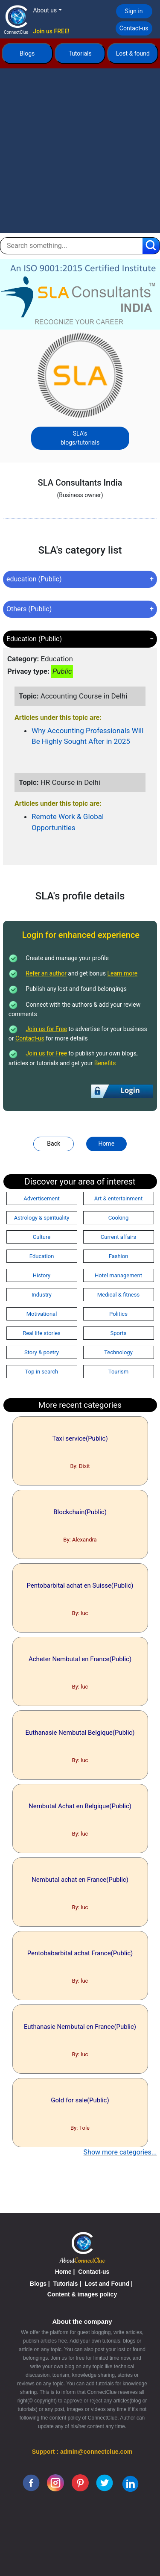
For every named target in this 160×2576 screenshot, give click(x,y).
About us (45, 10)
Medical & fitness (118, 1294)
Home (106, 1143)
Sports (118, 1333)
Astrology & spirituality (42, 1217)
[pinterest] (80, 2482)
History (41, 1275)
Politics (118, 1314)
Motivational (41, 1314)
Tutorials (79, 53)
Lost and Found (106, 2283)
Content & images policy (82, 2294)
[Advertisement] (80, 153)
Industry (42, 1294)
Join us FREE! (51, 31)
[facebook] (31, 2482)
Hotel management (118, 1275)
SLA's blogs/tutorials (80, 438)
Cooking (118, 1217)
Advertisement (41, 1198)
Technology (118, 1352)
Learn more (122, 973)
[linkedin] (130, 2483)
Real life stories (42, 1333)
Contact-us (133, 28)
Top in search (41, 1371)
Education (41, 1256)
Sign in (134, 11)
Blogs (27, 53)
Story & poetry (41, 1352)
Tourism (118, 1371)
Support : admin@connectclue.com (82, 2451)
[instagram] (55, 2482)
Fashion (118, 1256)
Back (53, 1143)
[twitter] (104, 2482)
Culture (41, 1237)
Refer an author (46, 973)
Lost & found (133, 53)
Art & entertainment (118, 1198)
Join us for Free (46, 1029)
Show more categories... (120, 2152)
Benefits (105, 1063)
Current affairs (118, 1237)
